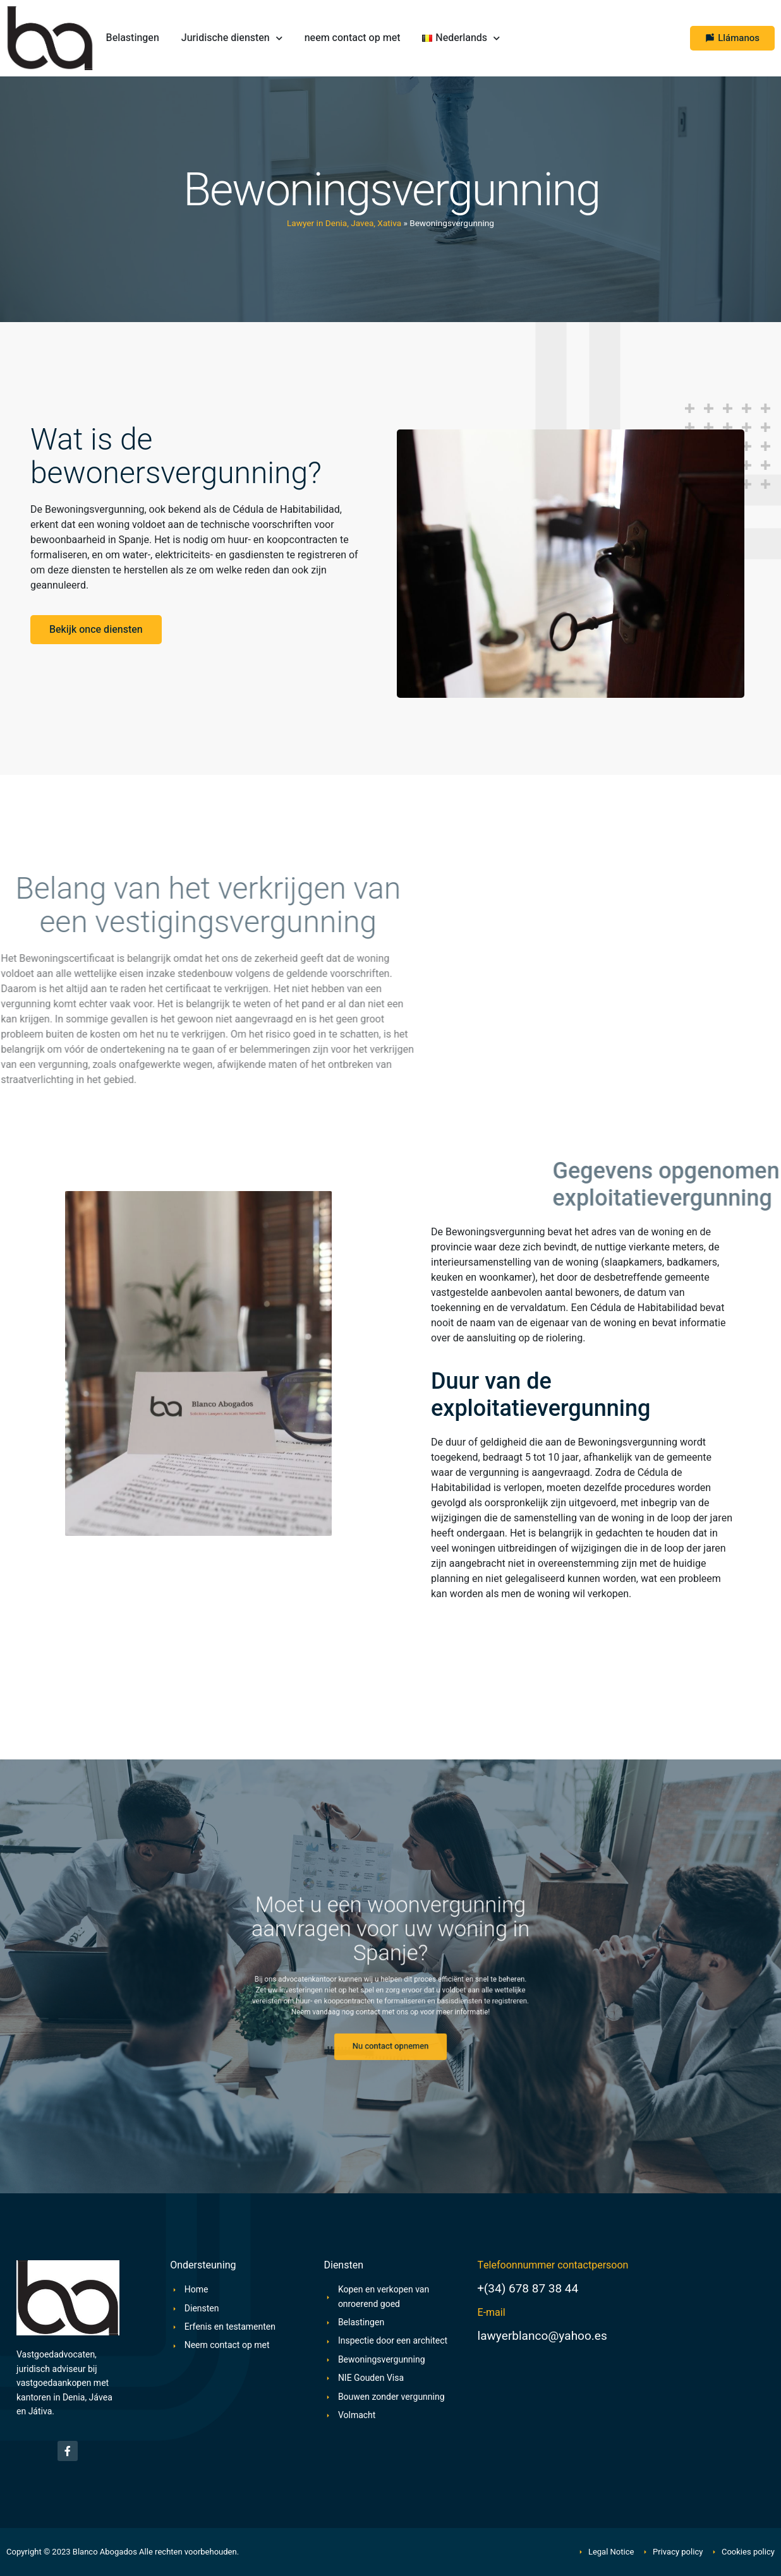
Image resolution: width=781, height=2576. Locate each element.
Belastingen (132, 37)
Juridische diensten (231, 38)
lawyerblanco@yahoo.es (542, 2336)
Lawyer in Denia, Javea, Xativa (344, 223)
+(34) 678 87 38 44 (528, 2288)
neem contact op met (353, 37)
